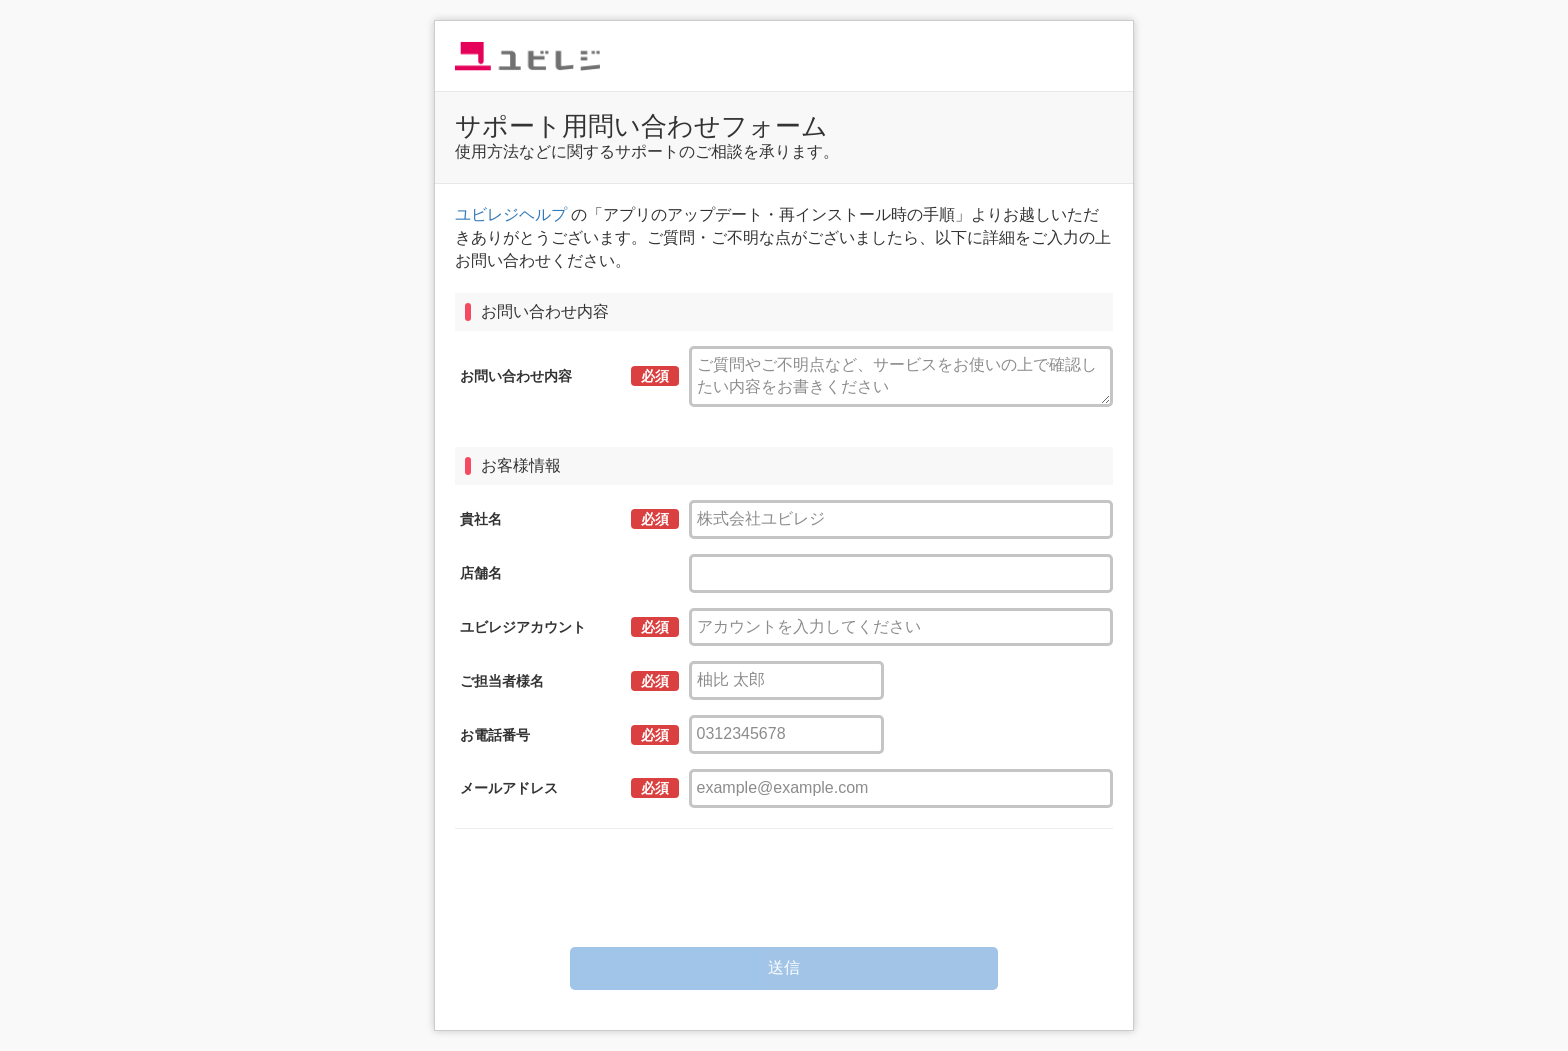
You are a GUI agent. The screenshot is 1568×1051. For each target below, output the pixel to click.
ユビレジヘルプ (511, 214)
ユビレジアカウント (523, 627)
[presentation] (784, 888)
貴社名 (481, 519)
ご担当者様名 (502, 681)
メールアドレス (509, 788)
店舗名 (481, 573)
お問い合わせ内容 (516, 376)
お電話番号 (495, 735)
